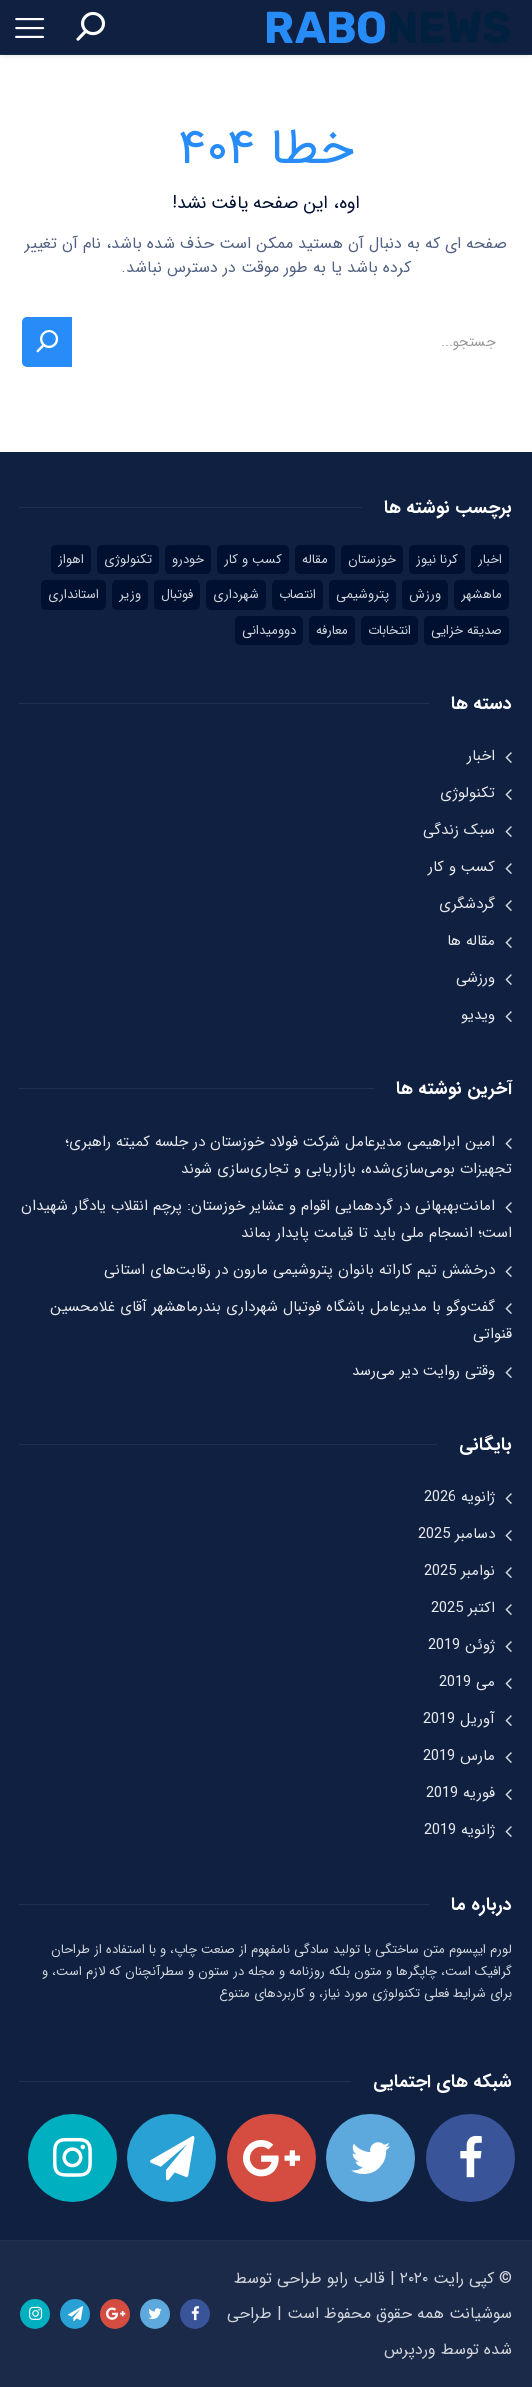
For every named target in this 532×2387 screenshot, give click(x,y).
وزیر (130, 594)
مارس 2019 (459, 1756)
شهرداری (236, 594)
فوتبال (177, 594)
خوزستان (372, 559)
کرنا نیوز (437, 559)
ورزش (425, 594)
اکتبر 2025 (463, 1608)
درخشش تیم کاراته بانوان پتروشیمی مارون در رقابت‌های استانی (299, 1270)
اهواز (71, 559)
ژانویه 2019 (459, 1830)
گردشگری (467, 904)
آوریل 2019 (459, 1719)
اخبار (490, 559)
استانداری (73, 594)
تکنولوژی (128, 559)
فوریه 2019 (460, 1793)
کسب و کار (253, 559)
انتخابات (389, 630)
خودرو (188, 559)
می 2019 (467, 1682)
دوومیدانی (269, 630)
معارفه (332, 630)
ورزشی (475, 978)
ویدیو (478, 1015)
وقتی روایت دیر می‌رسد (423, 1371)
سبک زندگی (459, 830)
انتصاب (297, 594)
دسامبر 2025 (456, 1534)
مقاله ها (471, 941)
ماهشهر (481, 594)
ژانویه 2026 (459, 1497)
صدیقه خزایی (466, 630)
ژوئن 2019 (461, 1645)
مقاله (315, 559)
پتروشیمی (362, 594)
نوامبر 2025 (459, 1571)
